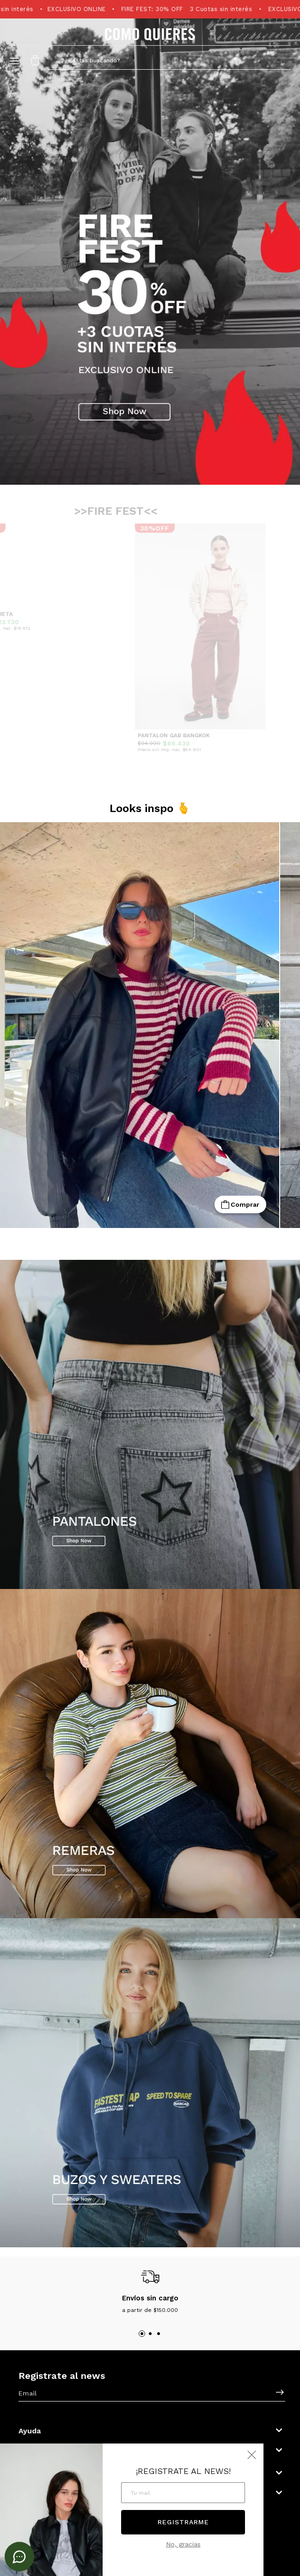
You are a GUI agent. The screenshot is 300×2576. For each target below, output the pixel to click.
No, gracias (183, 2544)
